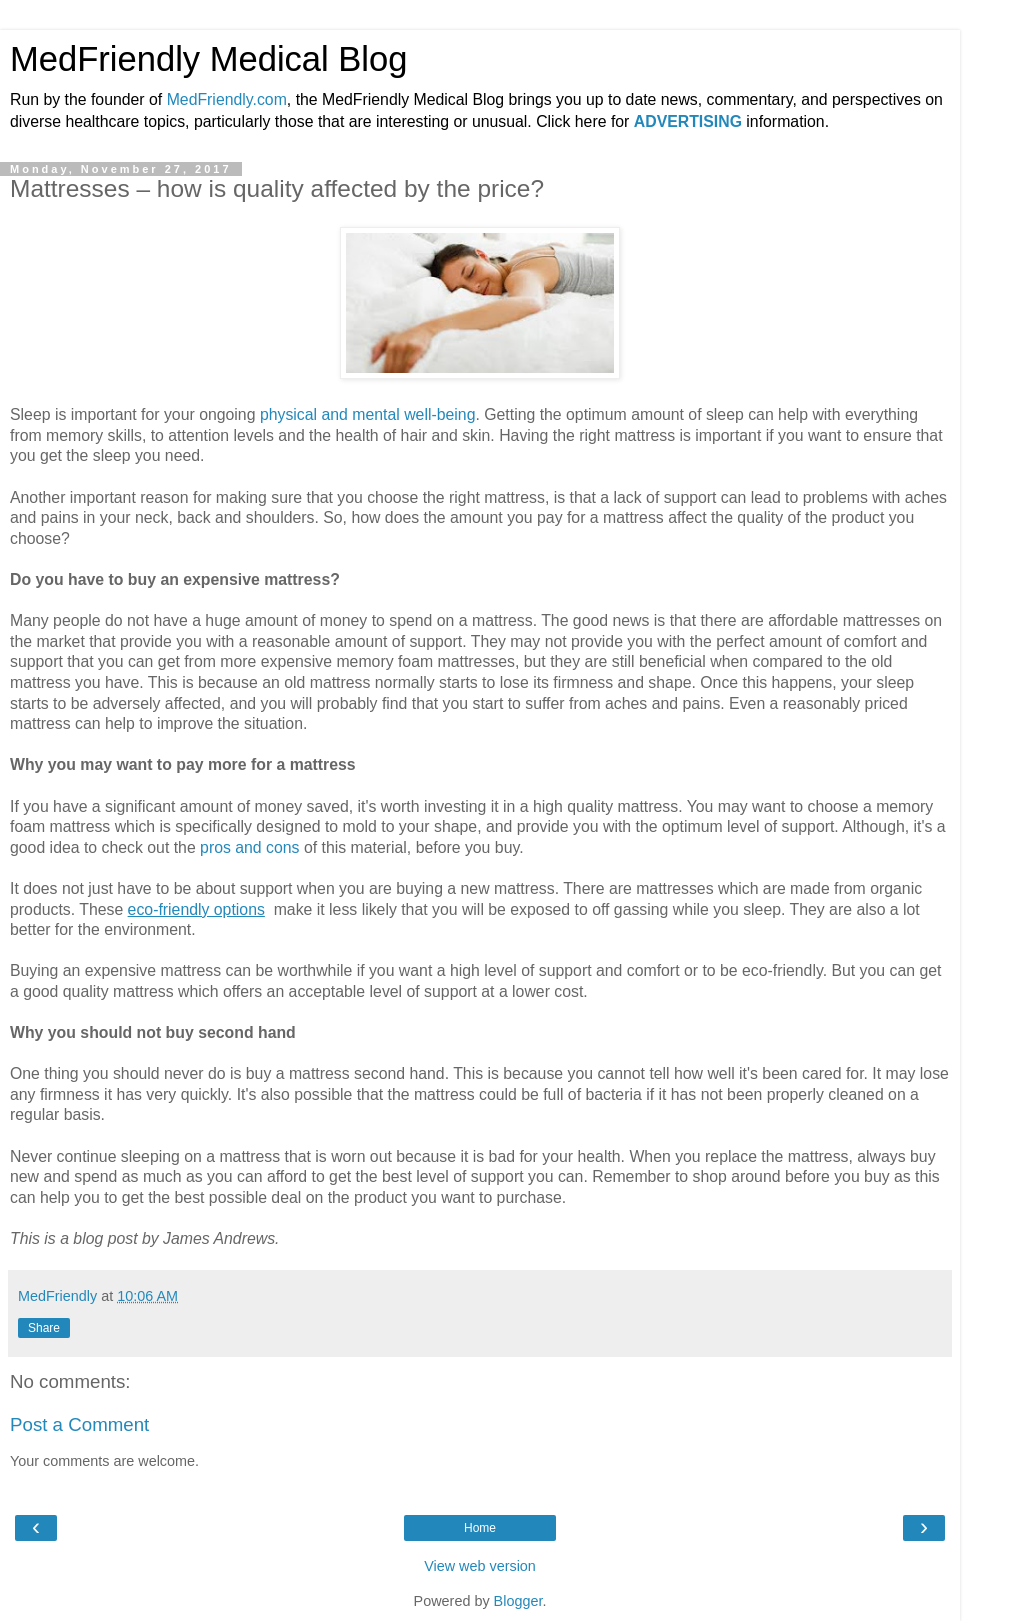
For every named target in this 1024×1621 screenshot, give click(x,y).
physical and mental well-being (368, 414)
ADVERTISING (688, 121)
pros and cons (249, 847)
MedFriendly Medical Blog (208, 59)
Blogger (518, 1601)
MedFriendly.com (227, 99)
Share (44, 1328)
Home (480, 1528)
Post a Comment (79, 1424)
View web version (480, 1566)
